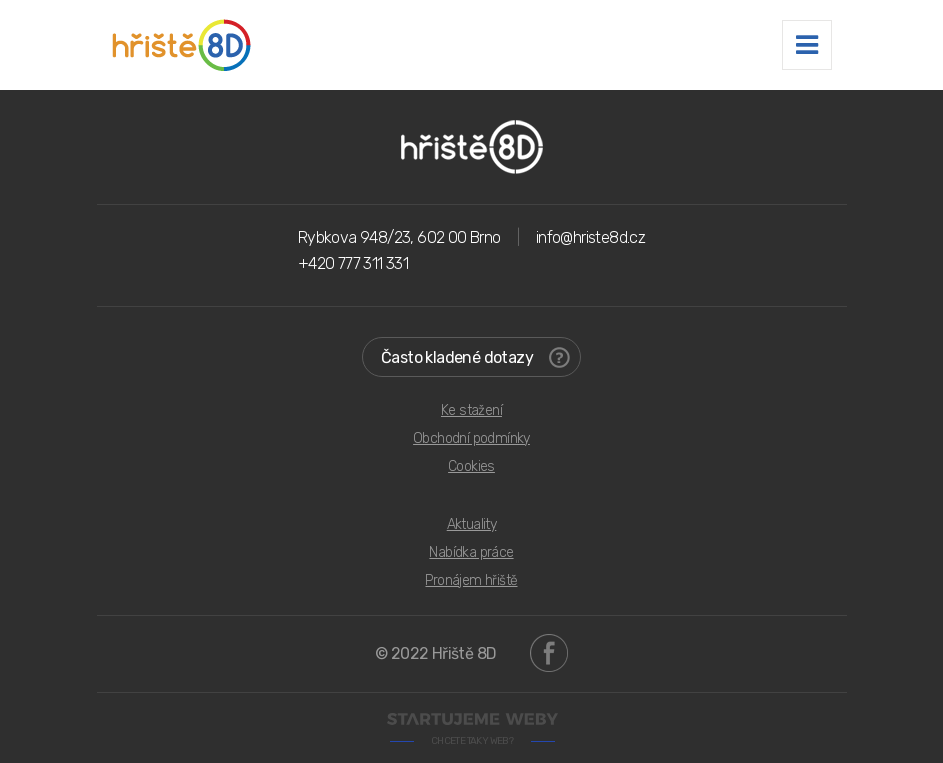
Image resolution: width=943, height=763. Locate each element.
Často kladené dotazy (475, 357)
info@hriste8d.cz (590, 237)
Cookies (471, 466)
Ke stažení (471, 410)
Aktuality (472, 524)
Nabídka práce (471, 552)
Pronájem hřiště (471, 580)
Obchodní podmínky (471, 438)
